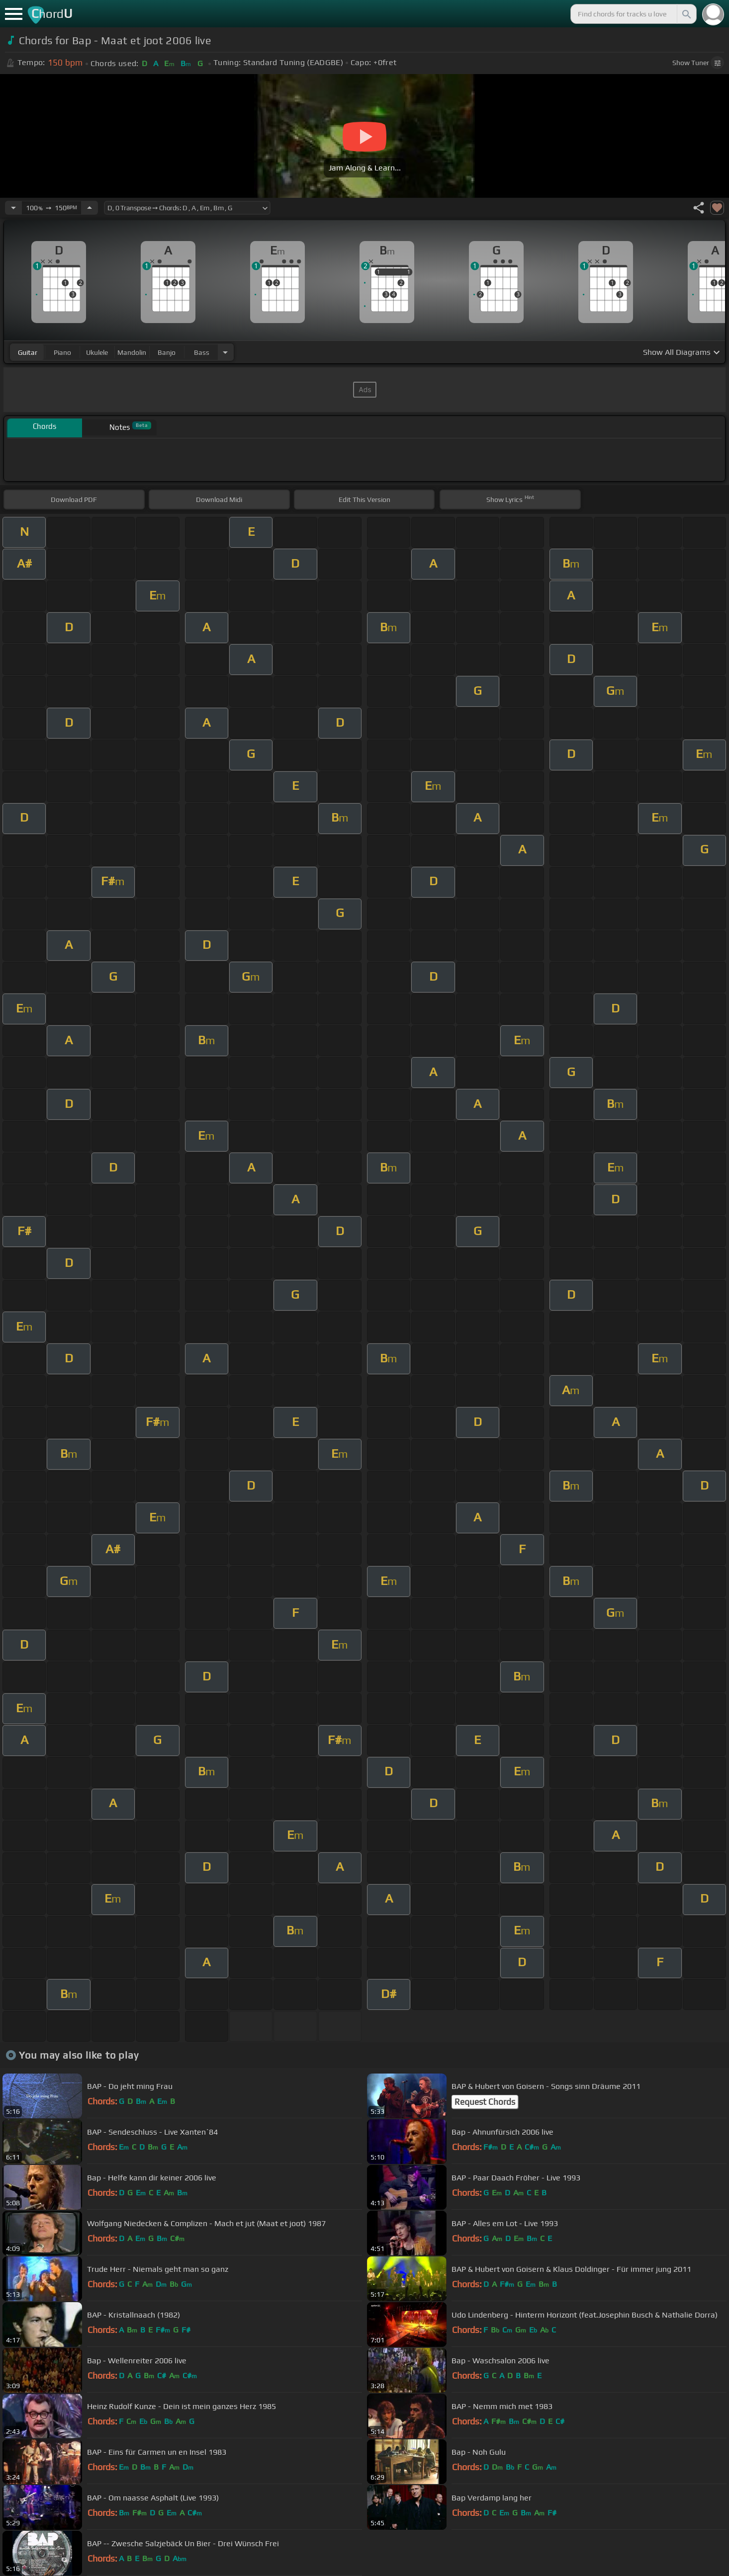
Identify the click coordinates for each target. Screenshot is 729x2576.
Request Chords (485, 2102)
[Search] (686, 14)
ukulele (97, 352)
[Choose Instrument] (225, 352)
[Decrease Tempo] (13, 208)
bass (201, 352)
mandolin (131, 352)
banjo (167, 352)
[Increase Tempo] (89, 208)
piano (62, 352)
